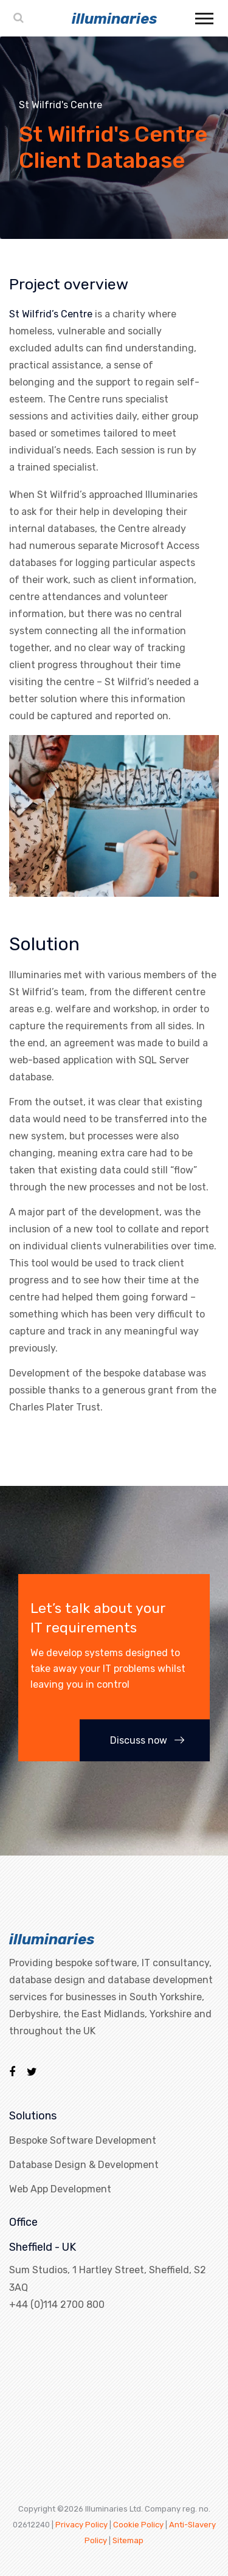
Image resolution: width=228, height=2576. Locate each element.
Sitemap (127, 2540)
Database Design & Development (84, 2164)
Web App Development (60, 2189)
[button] (203, 16)
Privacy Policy (81, 2524)
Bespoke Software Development (82, 2140)
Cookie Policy (138, 2524)
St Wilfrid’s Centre (50, 314)
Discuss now (147, 1740)
